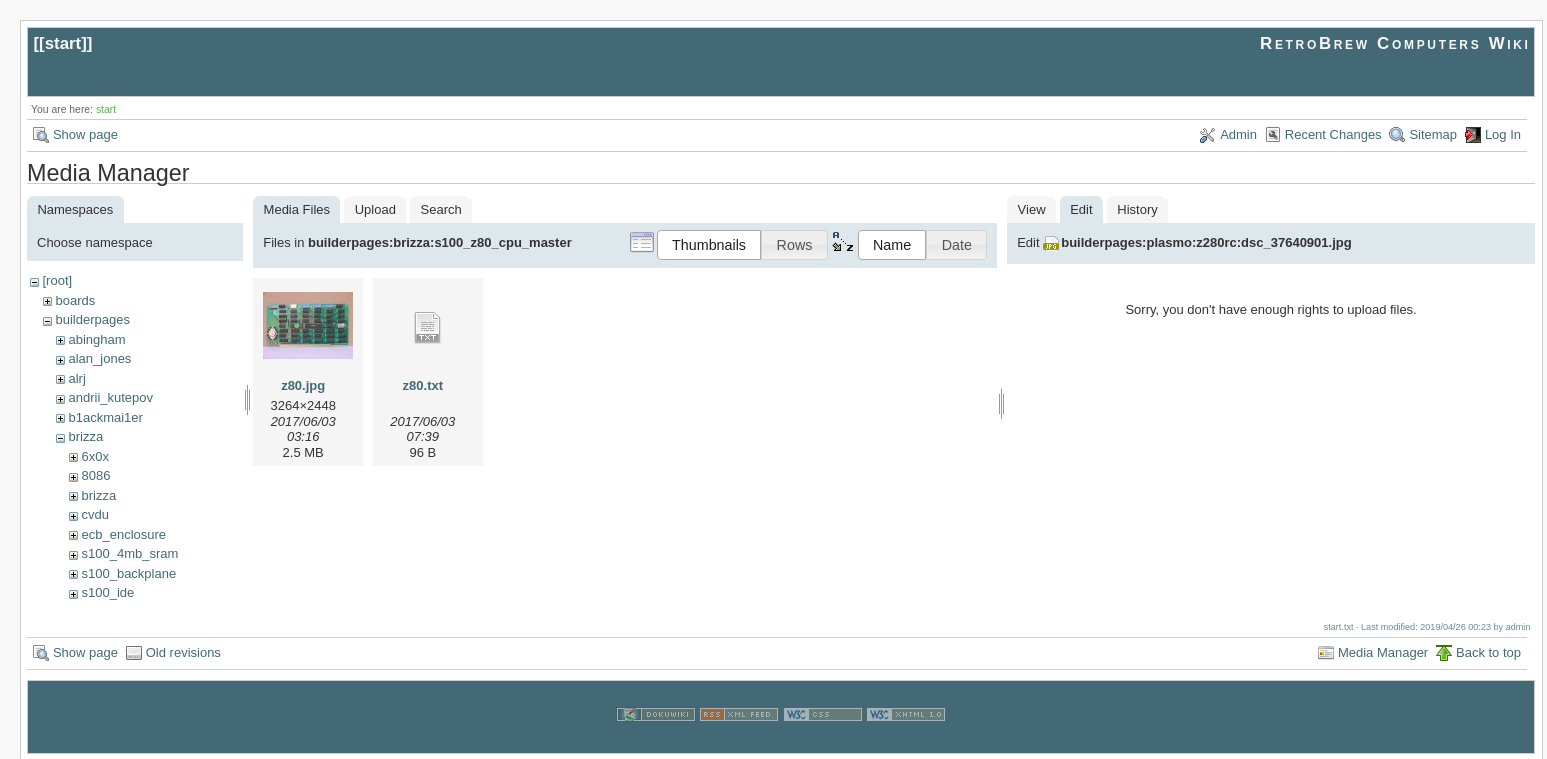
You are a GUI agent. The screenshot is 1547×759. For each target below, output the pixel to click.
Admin (1238, 134)
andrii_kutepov (110, 397)
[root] (57, 280)
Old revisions (183, 650)
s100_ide (107, 592)
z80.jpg (303, 385)
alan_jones (99, 358)
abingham (96, 339)
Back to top (1488, 650)
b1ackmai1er (105, 417)
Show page (85, 134)
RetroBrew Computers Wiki (1395, 43)
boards (75, 300)
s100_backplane (128, 573)
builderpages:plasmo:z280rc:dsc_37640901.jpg (1206, 242)
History (1137, 209)
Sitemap (1433, 134)
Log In (1503, 134)
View (1032, 209)
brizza (85, 436)
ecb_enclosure (123, 534)
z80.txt (423, 385)
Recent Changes (1333, 134)
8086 (95, 475)
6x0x (94, 456)
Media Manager (1383, 650)
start (63, 43)
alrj (76, 378)
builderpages (92, 319)
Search (441, 209)
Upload (375, 209)
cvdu (94, 514)
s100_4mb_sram (129, 553)
